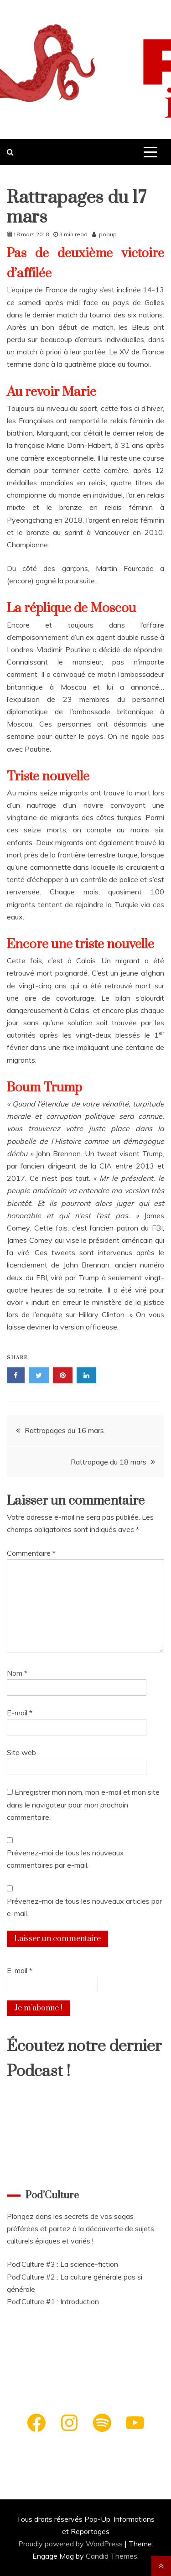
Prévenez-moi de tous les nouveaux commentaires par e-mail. (65, 1859)
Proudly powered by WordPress (71, 2543)
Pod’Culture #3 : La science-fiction (62, 2264)
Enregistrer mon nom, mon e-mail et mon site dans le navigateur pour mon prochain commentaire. (83, 1804)
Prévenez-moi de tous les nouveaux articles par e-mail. (84, 1907)
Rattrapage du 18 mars (108, 1461)
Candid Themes (111, 2555)
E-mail (19, 1712)
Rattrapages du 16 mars (64, 1430)
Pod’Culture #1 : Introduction (53, 2301)
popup (108, 234)
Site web (21, 1752)
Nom (17, 1673)
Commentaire (31, 1553)
